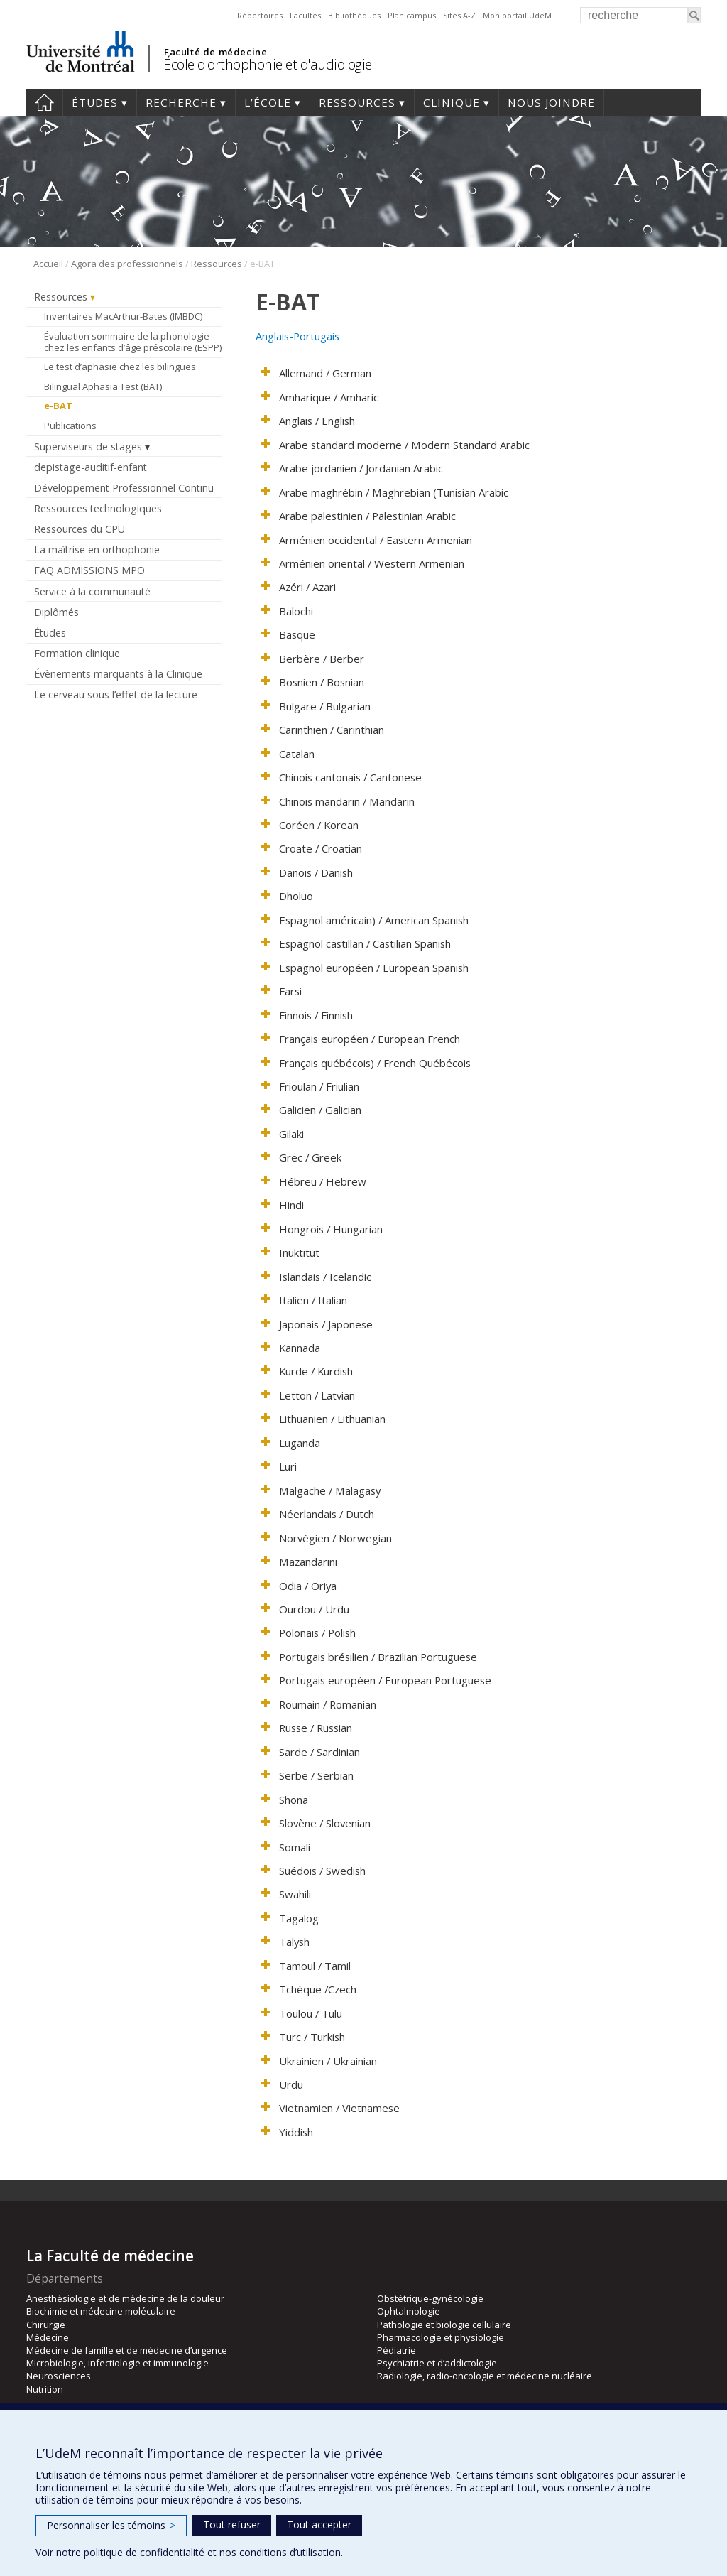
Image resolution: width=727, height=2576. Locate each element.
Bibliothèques (354, 15)
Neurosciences (58, 2375)
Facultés (305, 15)
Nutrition (44, 2389)
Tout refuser (232, 2524)
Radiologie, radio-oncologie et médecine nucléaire (484, 2375)
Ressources (357, 102)
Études (95, 102)
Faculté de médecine (215, 51)
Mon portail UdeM (517, 15)
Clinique (451, 102)
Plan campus (412, 15)
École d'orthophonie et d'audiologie (267, 64)
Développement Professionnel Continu (124, 487)
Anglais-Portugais (297, 336)
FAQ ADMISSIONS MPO (89, 570)
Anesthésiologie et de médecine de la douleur (125, 2298)
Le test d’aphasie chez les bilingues (120, 366)
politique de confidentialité (144, 2552)
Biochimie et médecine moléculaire (100, 2311)
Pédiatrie (396, 2350)
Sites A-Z (459, 15)
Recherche (181, 102)
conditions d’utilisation (290, 2552)
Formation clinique (77, 653)
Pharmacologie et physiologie (440, 2337)
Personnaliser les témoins (111, 2525)
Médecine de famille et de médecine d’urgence (126, 2350)
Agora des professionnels (127, 263)
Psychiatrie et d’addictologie (437, 2362)
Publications (70, 425)
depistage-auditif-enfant (90, 467)
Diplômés (56, 612)
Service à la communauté (92, 591)
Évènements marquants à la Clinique (118, 674)
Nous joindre (551, 102)
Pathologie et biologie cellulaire (444, 2324)
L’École (267, 102)
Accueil (44, 102)
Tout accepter (319, 2524)
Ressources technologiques (98, 508)
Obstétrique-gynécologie (430, 2298)
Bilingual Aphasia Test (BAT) (103, 386)
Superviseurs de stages (88, 446)
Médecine (47, 2337)
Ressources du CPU (79, 529)
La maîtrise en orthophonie (97, 549)
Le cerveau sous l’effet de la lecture (115, 694)
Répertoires (260, 15)
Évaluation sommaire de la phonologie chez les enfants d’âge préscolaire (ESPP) (133, 342)
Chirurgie (45, 2324)
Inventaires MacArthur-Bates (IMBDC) (123, 316)
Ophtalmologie (408, 2311)
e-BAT (58, 405)
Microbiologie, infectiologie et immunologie (117, 2362)
